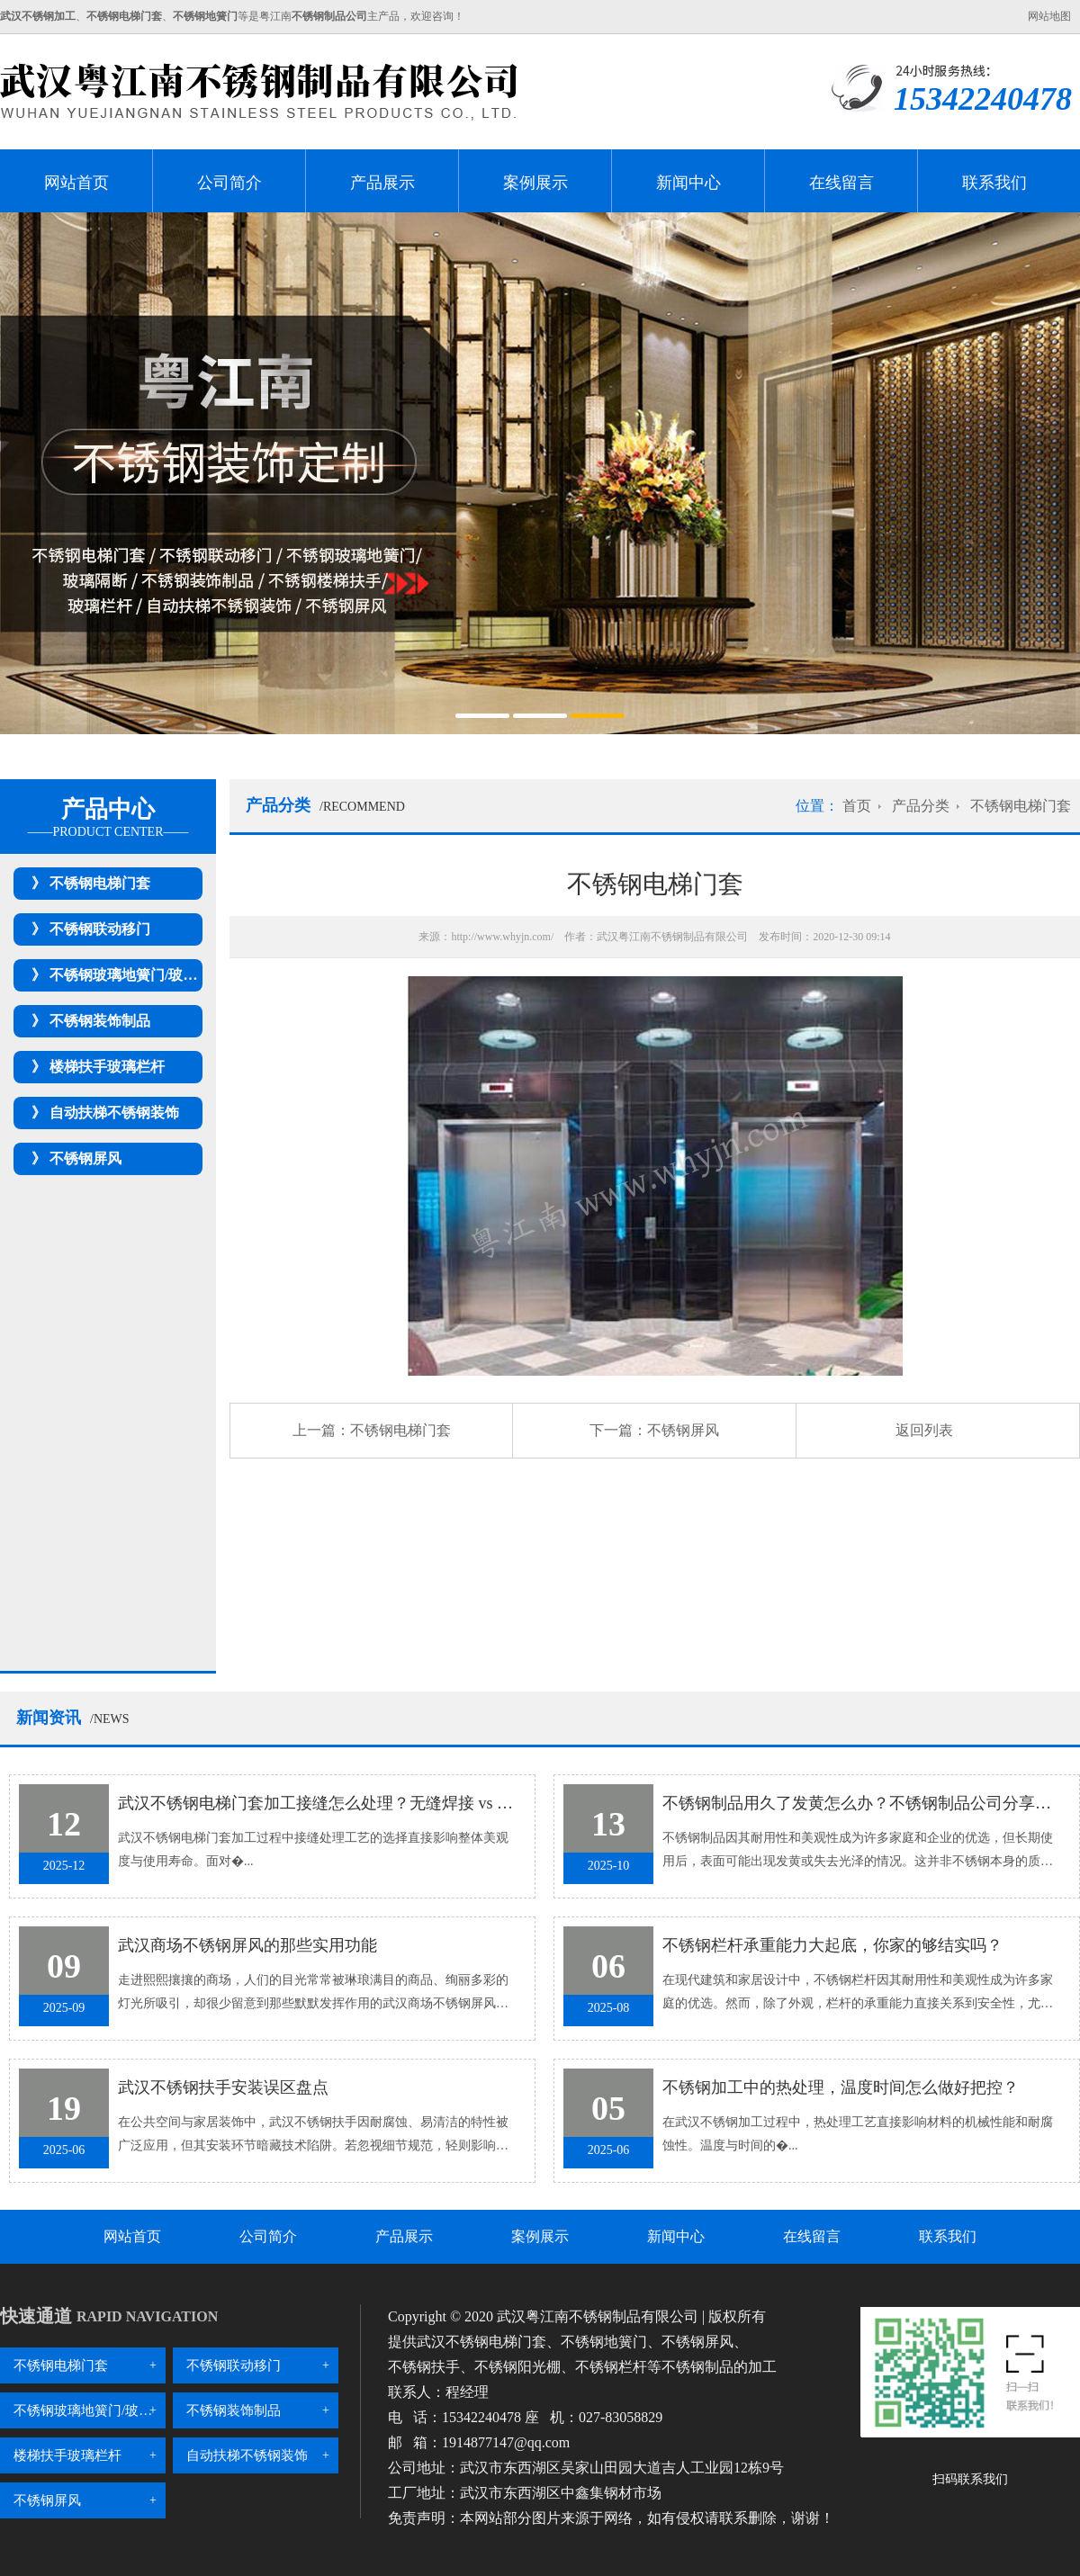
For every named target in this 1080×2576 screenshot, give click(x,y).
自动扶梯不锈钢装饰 (114, 1112)
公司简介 (229, 183)
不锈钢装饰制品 (100, 1020)
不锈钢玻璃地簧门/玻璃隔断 (138, 975)
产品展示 (382, 183)
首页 (856, 805)
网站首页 (76, 183)
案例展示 (535, 183)
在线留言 (841, 183)
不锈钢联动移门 (100, 929)
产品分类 (921, 805)
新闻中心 (688, 183)
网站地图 (1049, 16)
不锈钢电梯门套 (100, 883)
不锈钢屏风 (86, 1158)
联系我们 (994, 183)
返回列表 (924, 1430)
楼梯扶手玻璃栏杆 (107, 1066)
